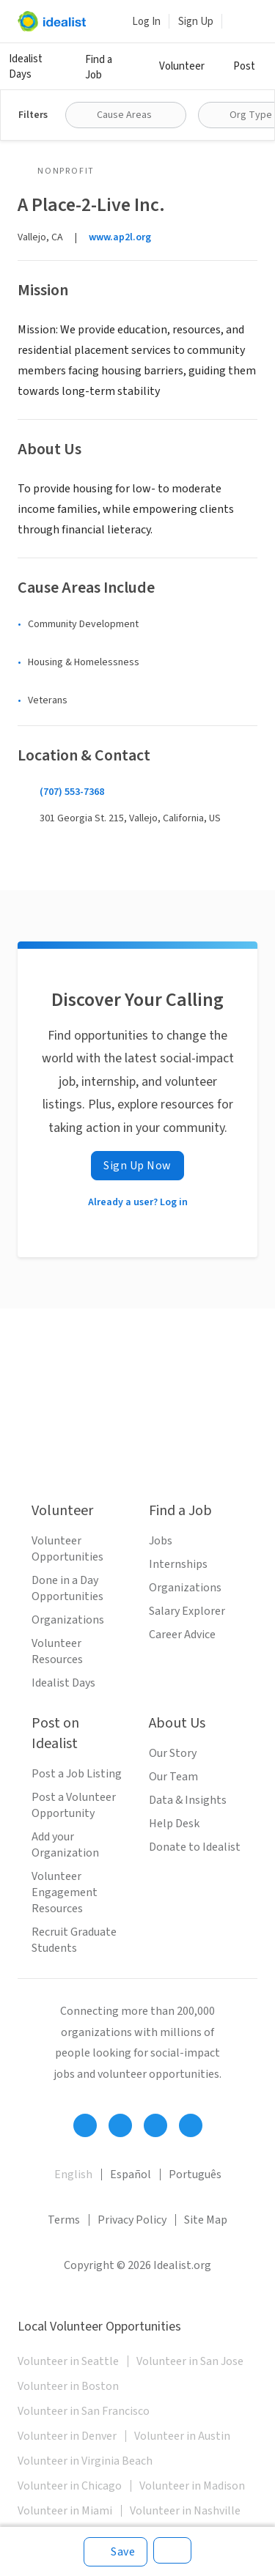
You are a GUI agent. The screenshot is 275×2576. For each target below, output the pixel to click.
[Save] (115, 2551)
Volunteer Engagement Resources (65, 1892)
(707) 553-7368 (72, 792)
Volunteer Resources (57, 1651)
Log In (146, 21)
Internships (178, 1564)
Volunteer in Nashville (185, 2511)
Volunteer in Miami (65, 2511)
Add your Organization (65, 1845)
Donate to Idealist (195, 1847)
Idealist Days (26, 67)
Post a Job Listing (77, 1774)
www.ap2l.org (120, 237)
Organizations (68, 1620)
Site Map (205, 2220)
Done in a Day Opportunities (67, 1588)
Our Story (173, 1753)
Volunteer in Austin (182, 2436)
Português (195, 2174)
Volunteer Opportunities (67, 1549)
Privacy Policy (132, 2220)
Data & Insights (188, 1800)
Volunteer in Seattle (68, 2361)
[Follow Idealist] (85, 2125)
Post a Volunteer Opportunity (74, 1805)
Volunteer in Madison (192, 2486)
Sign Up (195, 21)
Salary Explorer (187, 1611)
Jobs (160, 1541)
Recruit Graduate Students (74, 1940)
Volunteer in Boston (68, 2386)
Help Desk (174, 1824)
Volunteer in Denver (67, 2436)
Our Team (173, 1777)
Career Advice (182, 1634)
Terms (64, 2220)
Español (130, 2174)
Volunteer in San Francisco (84, 2411)
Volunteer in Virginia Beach (85, 2461)
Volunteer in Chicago (70, 2486)
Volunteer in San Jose (189, 2361)
